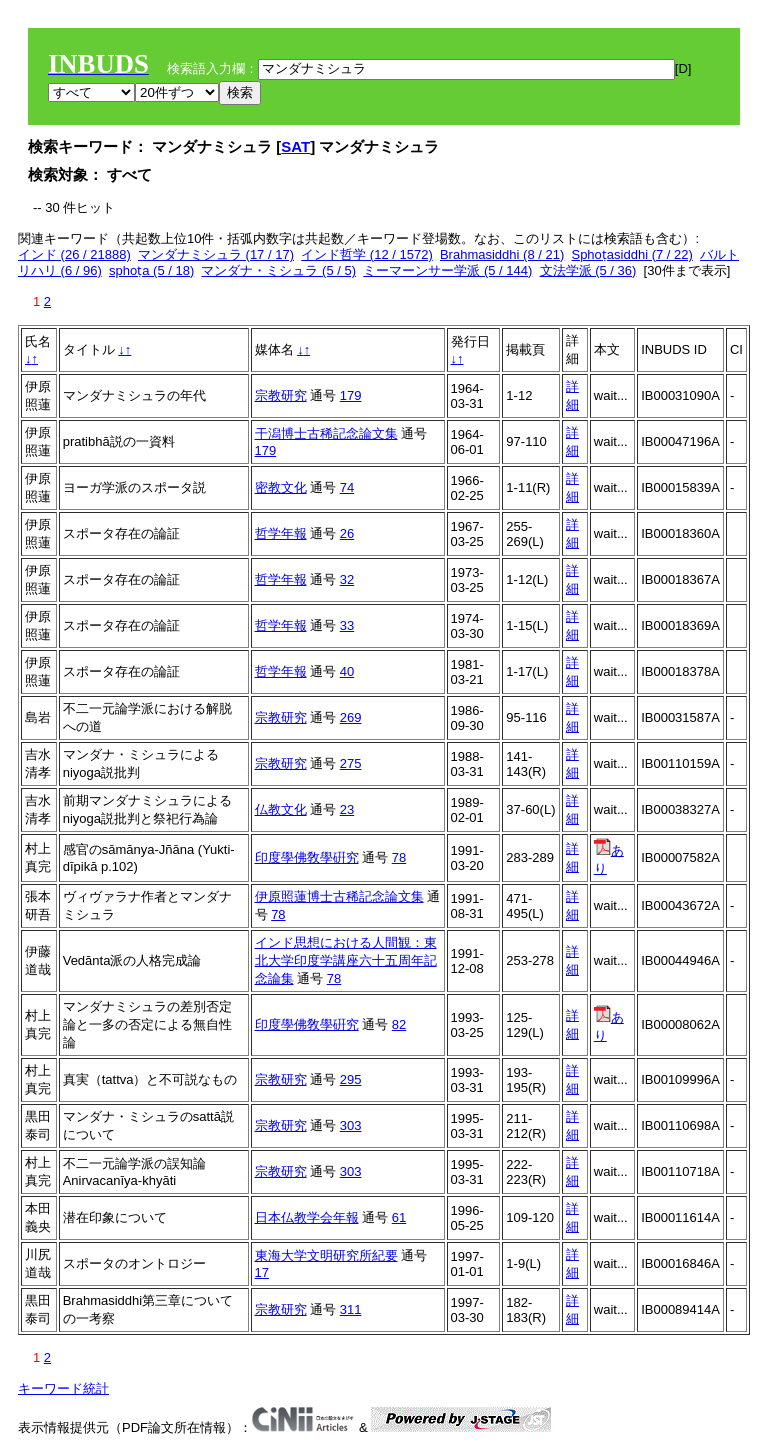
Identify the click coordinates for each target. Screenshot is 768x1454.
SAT (295, 146)
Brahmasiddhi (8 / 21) (502, 254)
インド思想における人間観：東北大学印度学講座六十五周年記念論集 (346, 960)
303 (351, 1125)
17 (262, 1272)
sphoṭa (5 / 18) (151, 270)
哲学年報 (281, 533)
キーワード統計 (63, 1388)
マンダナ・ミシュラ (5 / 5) (278, 270)
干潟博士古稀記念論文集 (326, 433)
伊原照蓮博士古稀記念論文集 (339, 896)
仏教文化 (281, 809)
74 (347, 487)
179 (351, 395)
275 (351, 763)
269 (351, 717)
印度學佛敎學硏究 (307, 857)
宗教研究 (281, 395)
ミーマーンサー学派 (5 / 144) (447, 270)
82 (399, 1024)
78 (399, 857)
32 (347, 579)
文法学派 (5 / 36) (588, 270)
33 (347, 625)
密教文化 (281, 487)
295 (351, 1079)
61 (399, 1217)
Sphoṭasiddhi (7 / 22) (631, 254)
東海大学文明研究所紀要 (326, 1255)
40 (347, 671)
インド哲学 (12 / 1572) (367, 254)
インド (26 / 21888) (74, 254)
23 (347, 809)
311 (351, 1309)
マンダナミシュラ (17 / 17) (216, 254)
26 (347, 533)
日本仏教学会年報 (307, 1217)
